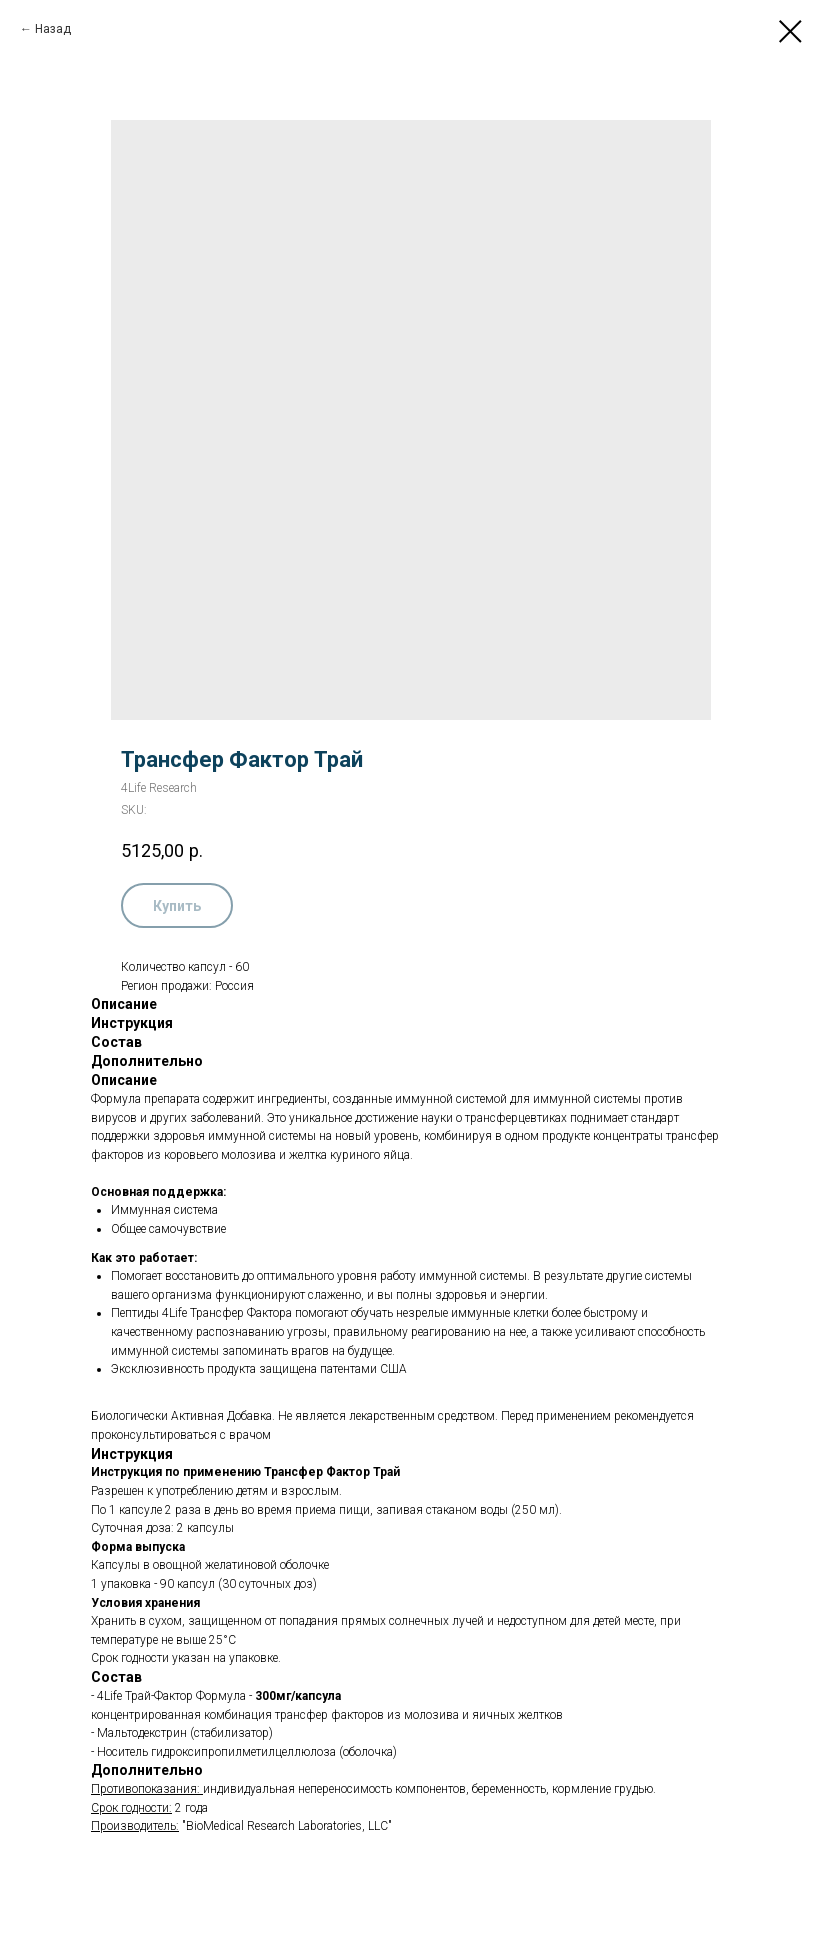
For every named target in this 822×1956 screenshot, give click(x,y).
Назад (53, 29)
